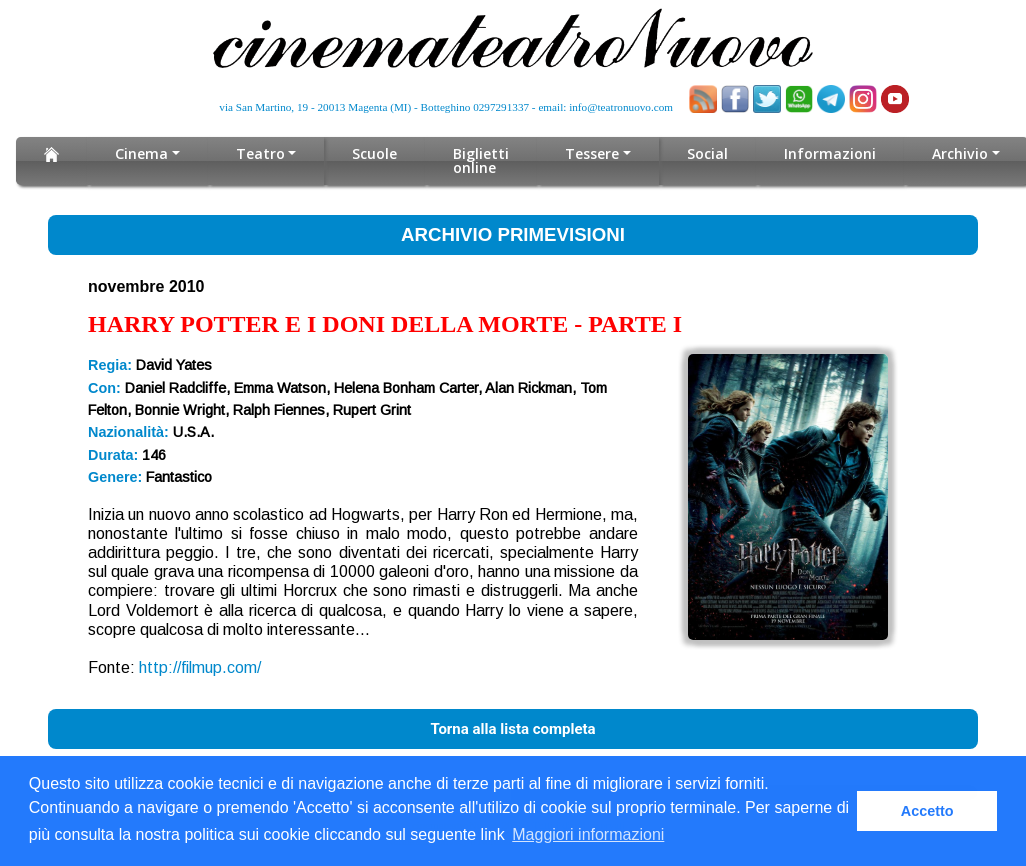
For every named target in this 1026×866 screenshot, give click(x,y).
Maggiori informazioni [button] (588, 834)
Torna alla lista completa (512, 729)
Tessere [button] (592, 153)
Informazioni (830, 153)
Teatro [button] (260, 153)
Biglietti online (481, 160)
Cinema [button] (141, 153)
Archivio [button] (959, 153)
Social (707, 153)
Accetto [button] (927, 811)
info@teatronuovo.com (621, 107)
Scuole (374, 153)
